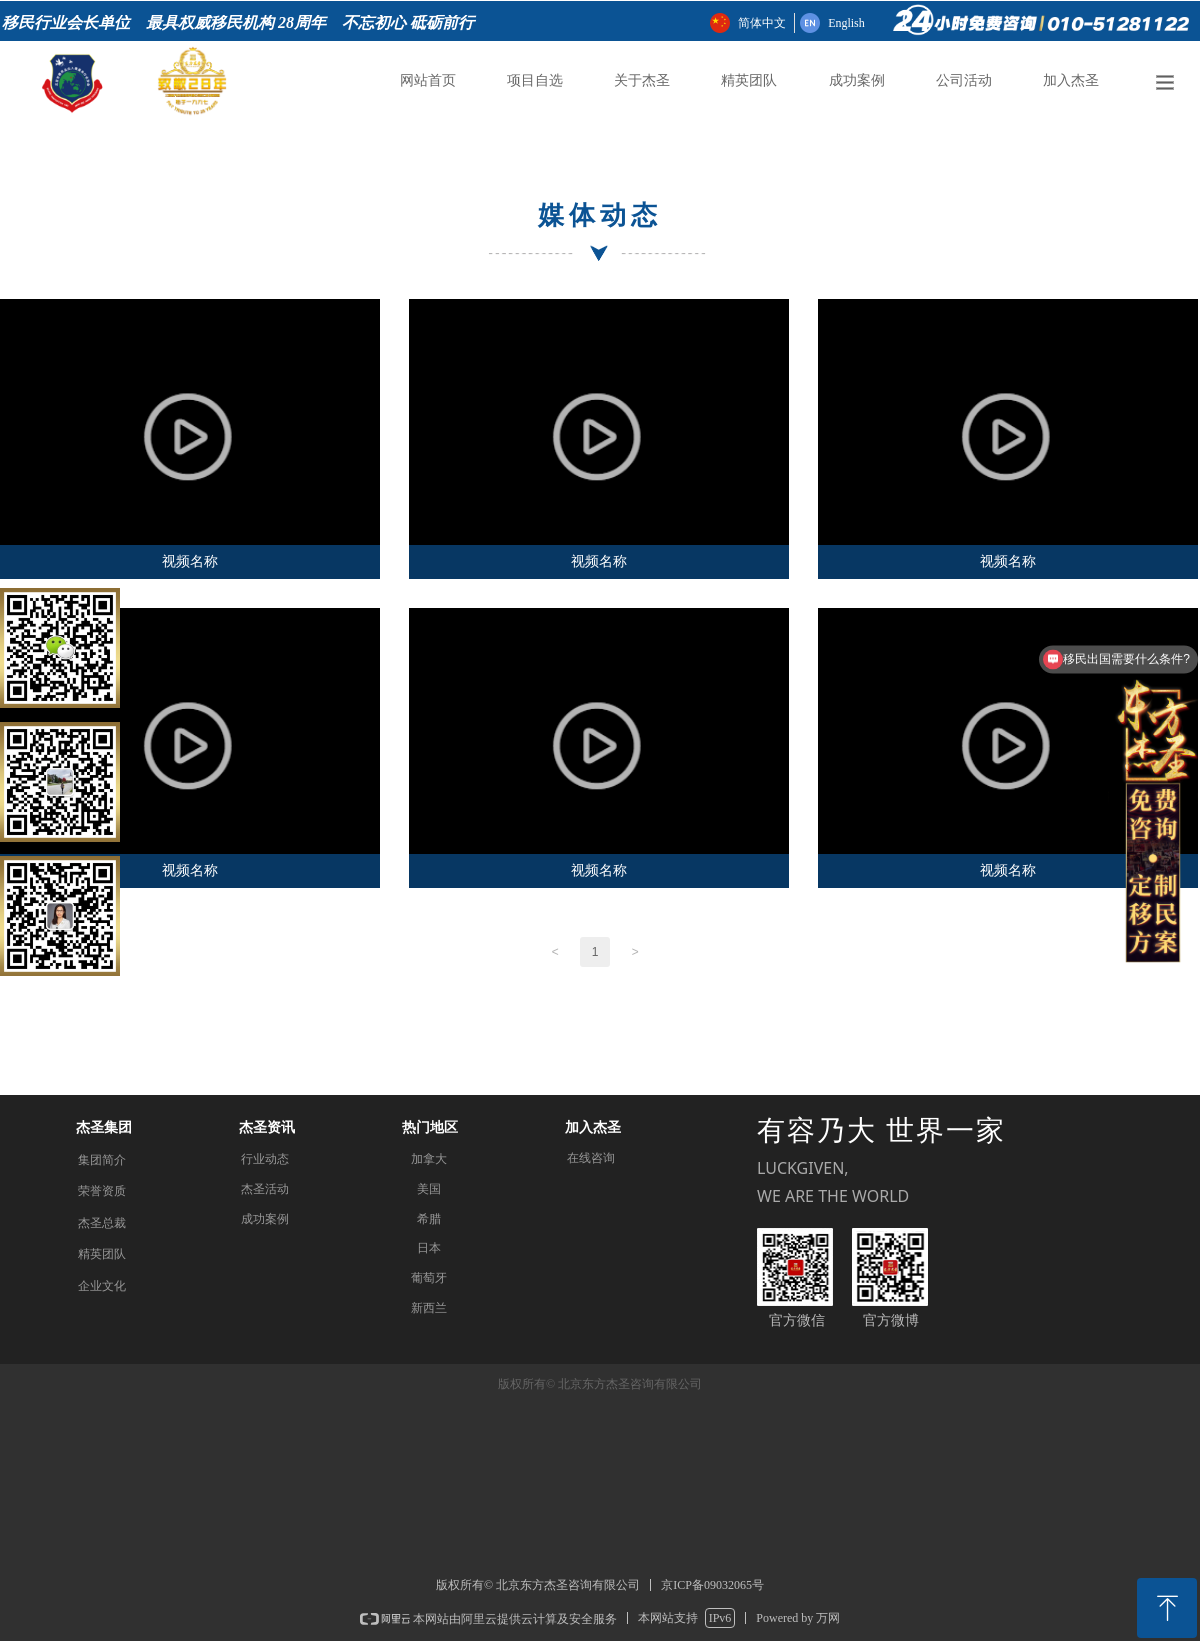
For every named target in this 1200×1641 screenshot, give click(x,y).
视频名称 (190, 561)
